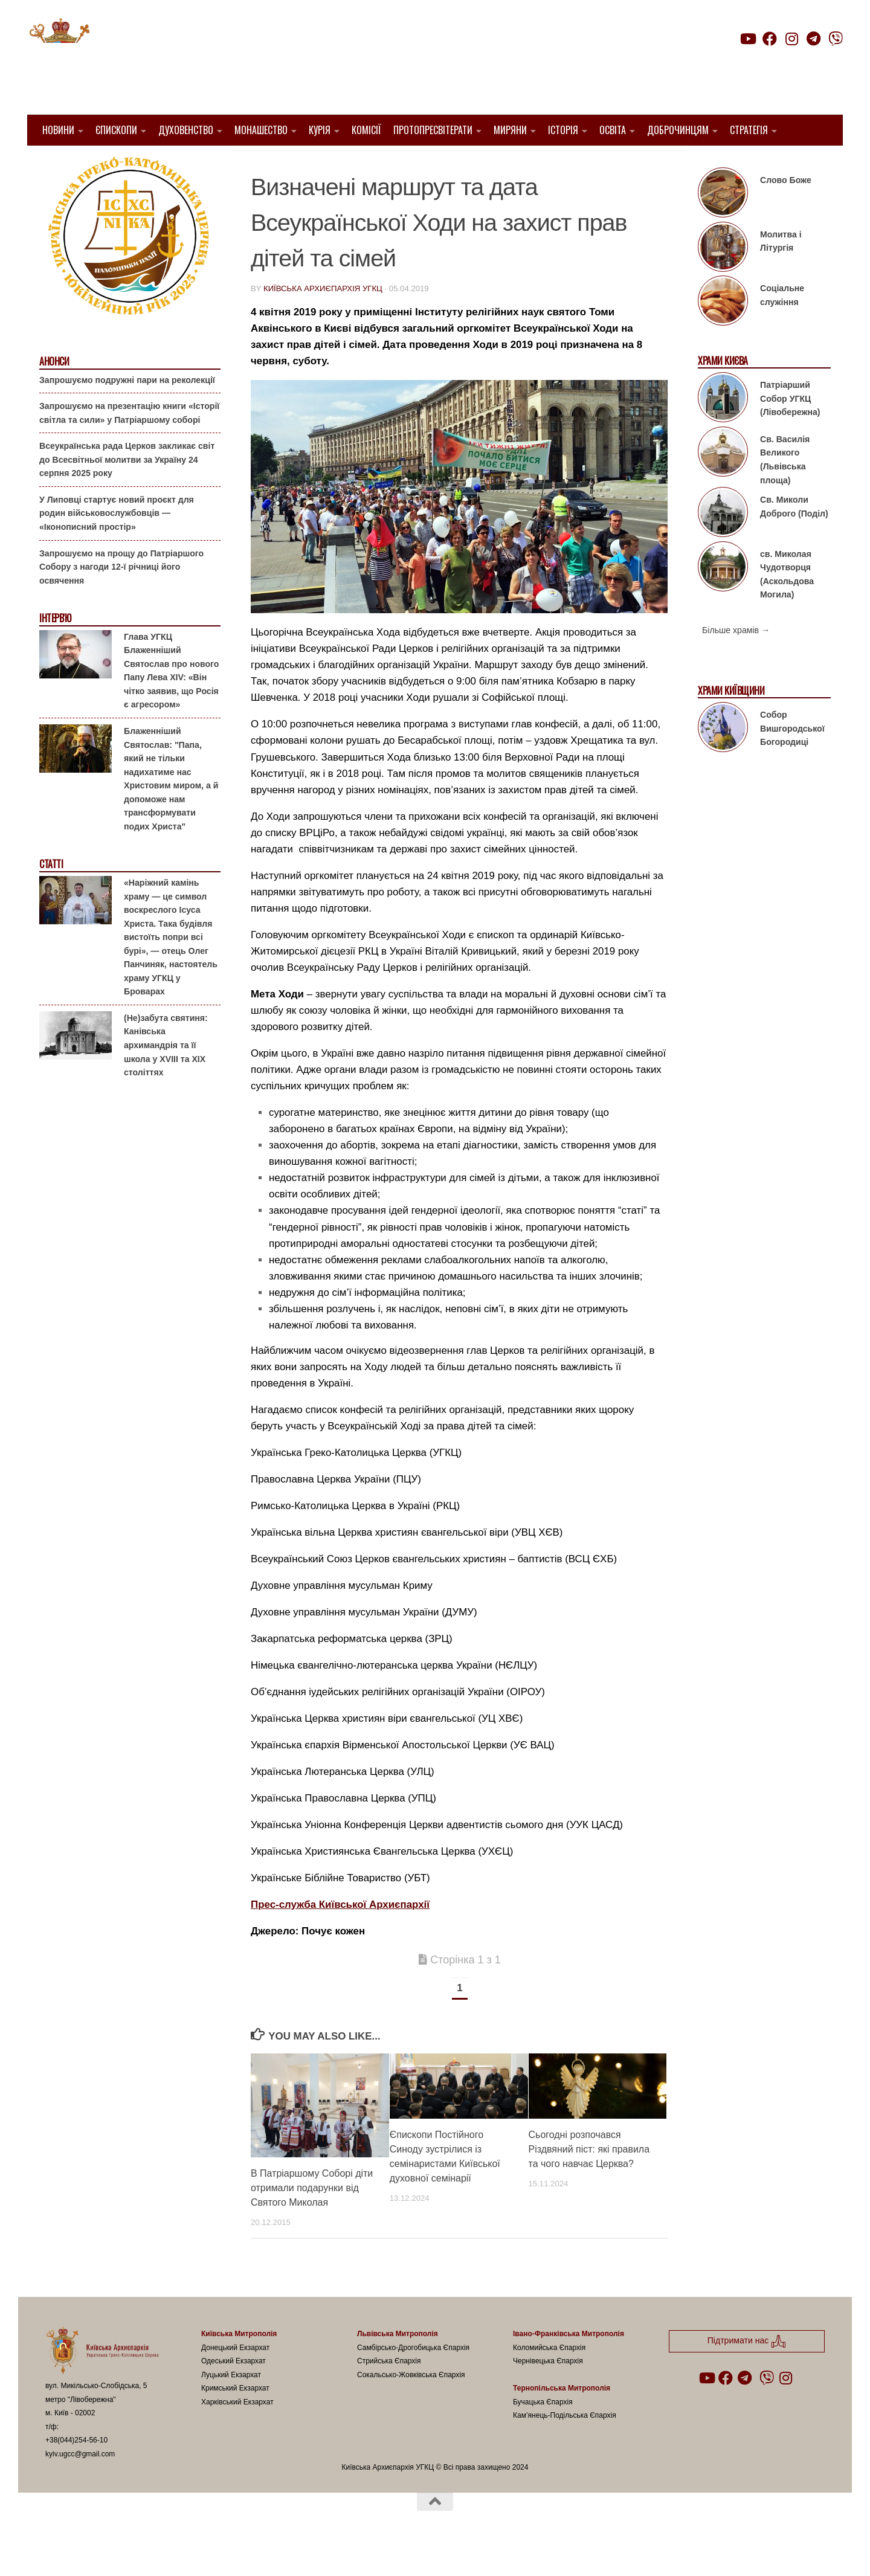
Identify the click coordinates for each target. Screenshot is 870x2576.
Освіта (612, 130)
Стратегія (749, 130)
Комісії (366, 130)
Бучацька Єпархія (543, 2433)
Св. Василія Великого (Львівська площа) (785, 490)
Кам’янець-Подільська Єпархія (564, 2446)
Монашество (261, 130)
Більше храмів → (736, 661)
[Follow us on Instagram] (791, 38)
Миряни (510, 130)
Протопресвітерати (432, 130)
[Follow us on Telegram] (814, 38)
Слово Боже (785, 211)
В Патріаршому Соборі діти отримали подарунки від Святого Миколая (312, 2218)
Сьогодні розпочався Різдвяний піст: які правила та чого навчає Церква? (589, 2180)
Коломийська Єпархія (549, 2378)
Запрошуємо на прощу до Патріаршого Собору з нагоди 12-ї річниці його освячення (121, 597)
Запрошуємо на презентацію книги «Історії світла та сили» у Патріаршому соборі (129, 444)
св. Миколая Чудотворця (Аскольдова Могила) (787, 604)
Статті (51, 895)
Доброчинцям (678, 130)
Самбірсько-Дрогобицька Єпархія (413, 2378)
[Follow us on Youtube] (747, 38)
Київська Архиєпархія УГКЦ (322, 319)
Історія (563, 130)
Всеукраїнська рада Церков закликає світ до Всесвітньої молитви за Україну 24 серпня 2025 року (126, 490)
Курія (319, 130)
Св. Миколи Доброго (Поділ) (794, 537)
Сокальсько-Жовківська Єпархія (411, 2405)
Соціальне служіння (782, 326)
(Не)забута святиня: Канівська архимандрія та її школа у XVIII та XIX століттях (166, 1076)
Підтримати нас (758, 62)
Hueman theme (188, 2551)
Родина (622, 163)
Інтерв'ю (55, 649)
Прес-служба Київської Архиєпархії (340, 1934)
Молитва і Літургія (781, 272)
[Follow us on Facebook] (769, 38)
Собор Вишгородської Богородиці (792, 759)
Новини (58, 130)
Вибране (574, 163)
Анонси (54, 392)
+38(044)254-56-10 (76, 2471)
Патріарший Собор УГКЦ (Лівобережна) (790, 429)
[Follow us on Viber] (835, 38)
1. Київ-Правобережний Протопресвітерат (358, 163)
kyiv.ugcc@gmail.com (80, 2485)
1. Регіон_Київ (509, 163)
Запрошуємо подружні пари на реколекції (127, 410)
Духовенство (185, 130)
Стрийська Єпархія (389, 2392)
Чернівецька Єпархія (548, 2392)
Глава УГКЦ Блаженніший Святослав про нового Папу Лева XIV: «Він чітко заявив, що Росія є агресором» (171, 702)
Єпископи (116, 130)
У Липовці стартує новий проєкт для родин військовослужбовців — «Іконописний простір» (116, 544)
